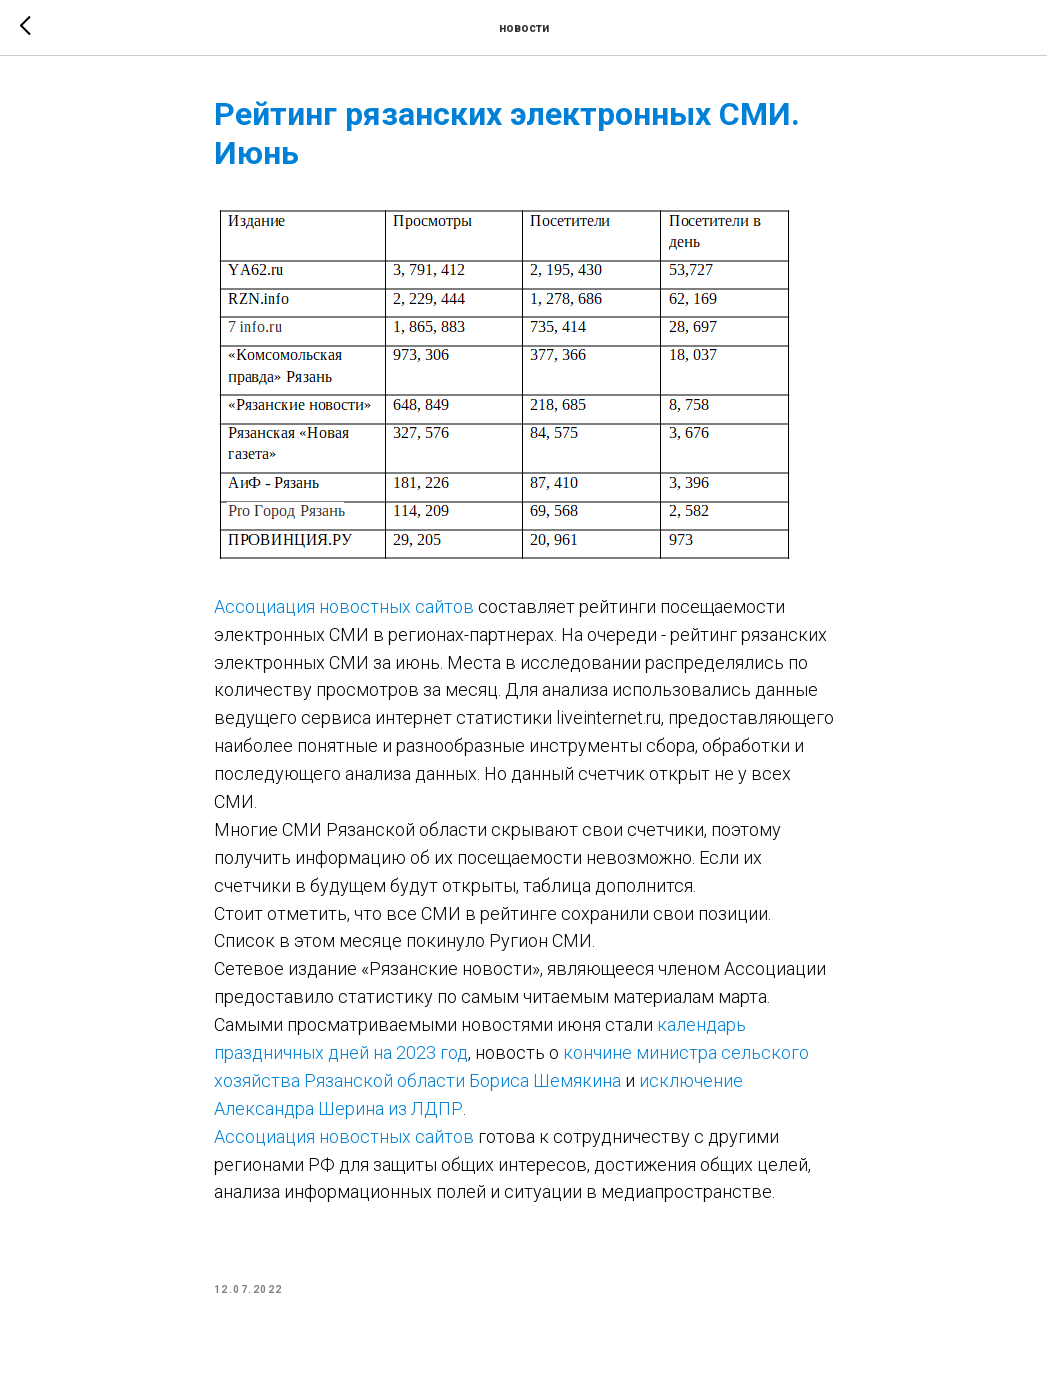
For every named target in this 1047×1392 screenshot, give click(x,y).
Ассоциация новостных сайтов (344, 606)
